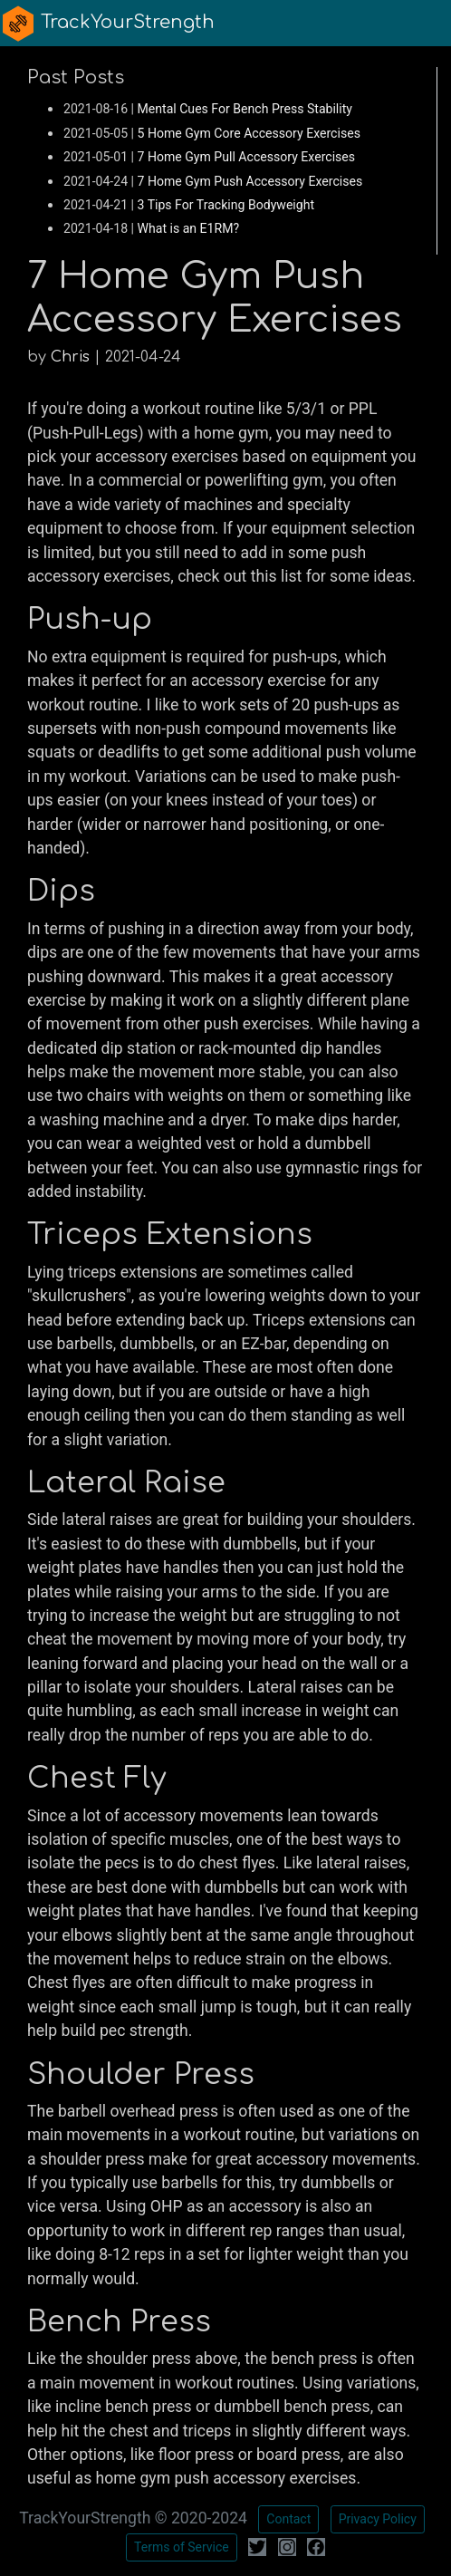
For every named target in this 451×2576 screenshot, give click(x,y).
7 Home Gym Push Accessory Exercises (250, 181)
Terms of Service (181, 2547)
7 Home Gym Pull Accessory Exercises (247, 157)
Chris (70, 357)
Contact (288, 2519)
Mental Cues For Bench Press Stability (245, 108)
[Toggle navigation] (425, 23)
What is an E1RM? (189, 228)
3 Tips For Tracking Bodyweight (226, 205)
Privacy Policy (378, 2519)
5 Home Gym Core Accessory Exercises (249, 133)
